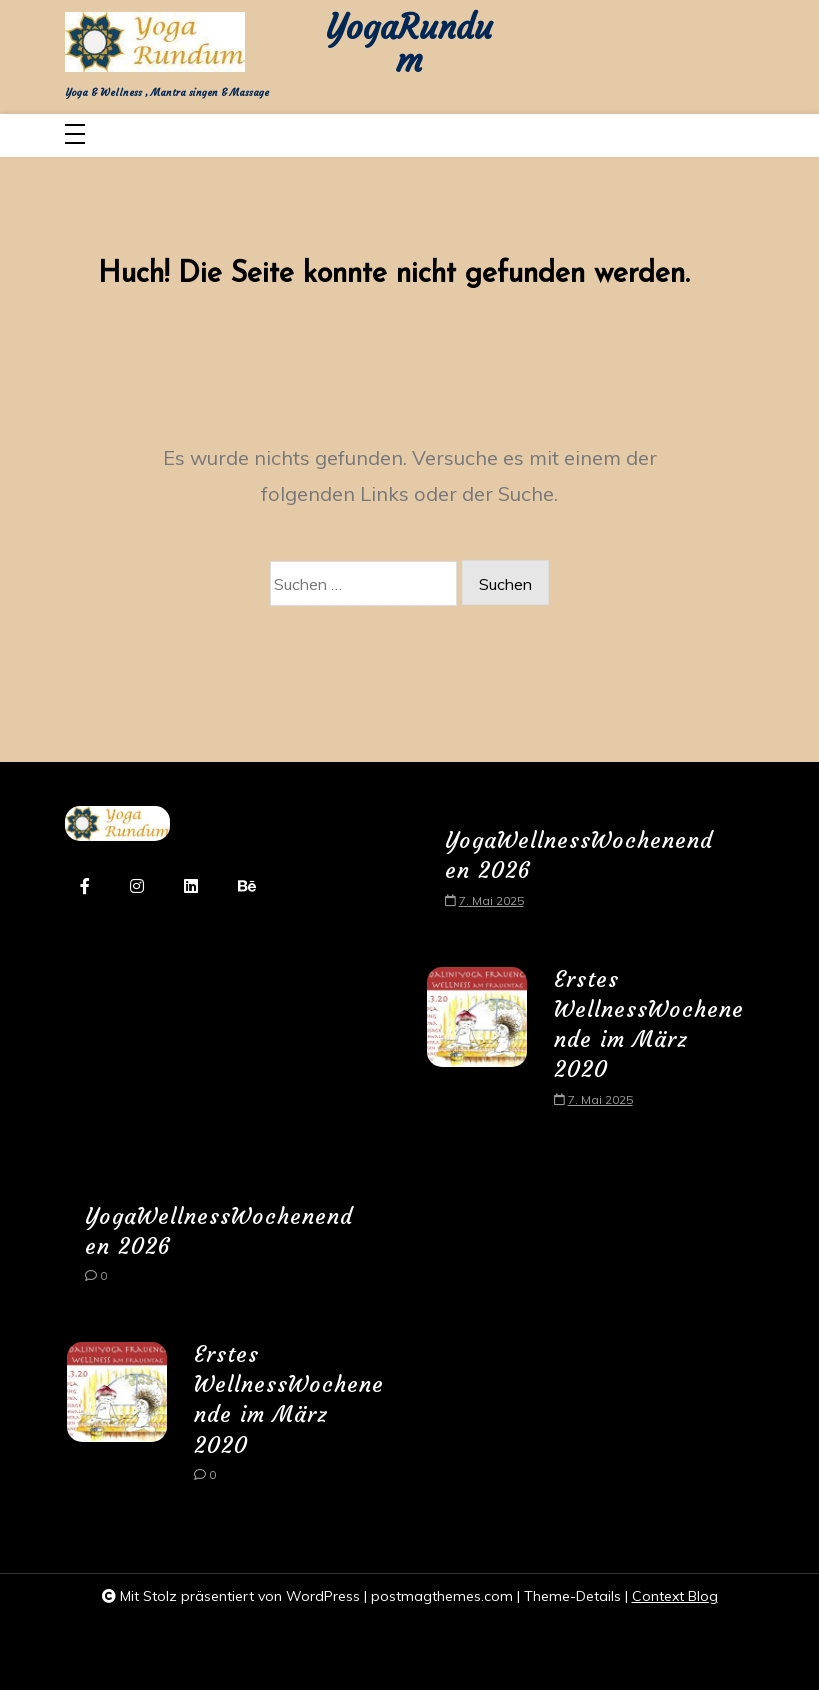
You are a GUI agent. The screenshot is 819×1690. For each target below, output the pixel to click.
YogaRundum (409, 45)
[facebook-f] (85, 887)
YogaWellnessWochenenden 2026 (579, 855)
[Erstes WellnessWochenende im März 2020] (477, 1044)
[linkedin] (191, 887)
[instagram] (137, 887)
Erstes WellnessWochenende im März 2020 (649, 1025)
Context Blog (675, 1596)
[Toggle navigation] (75, 135)
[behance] (247, 887)
